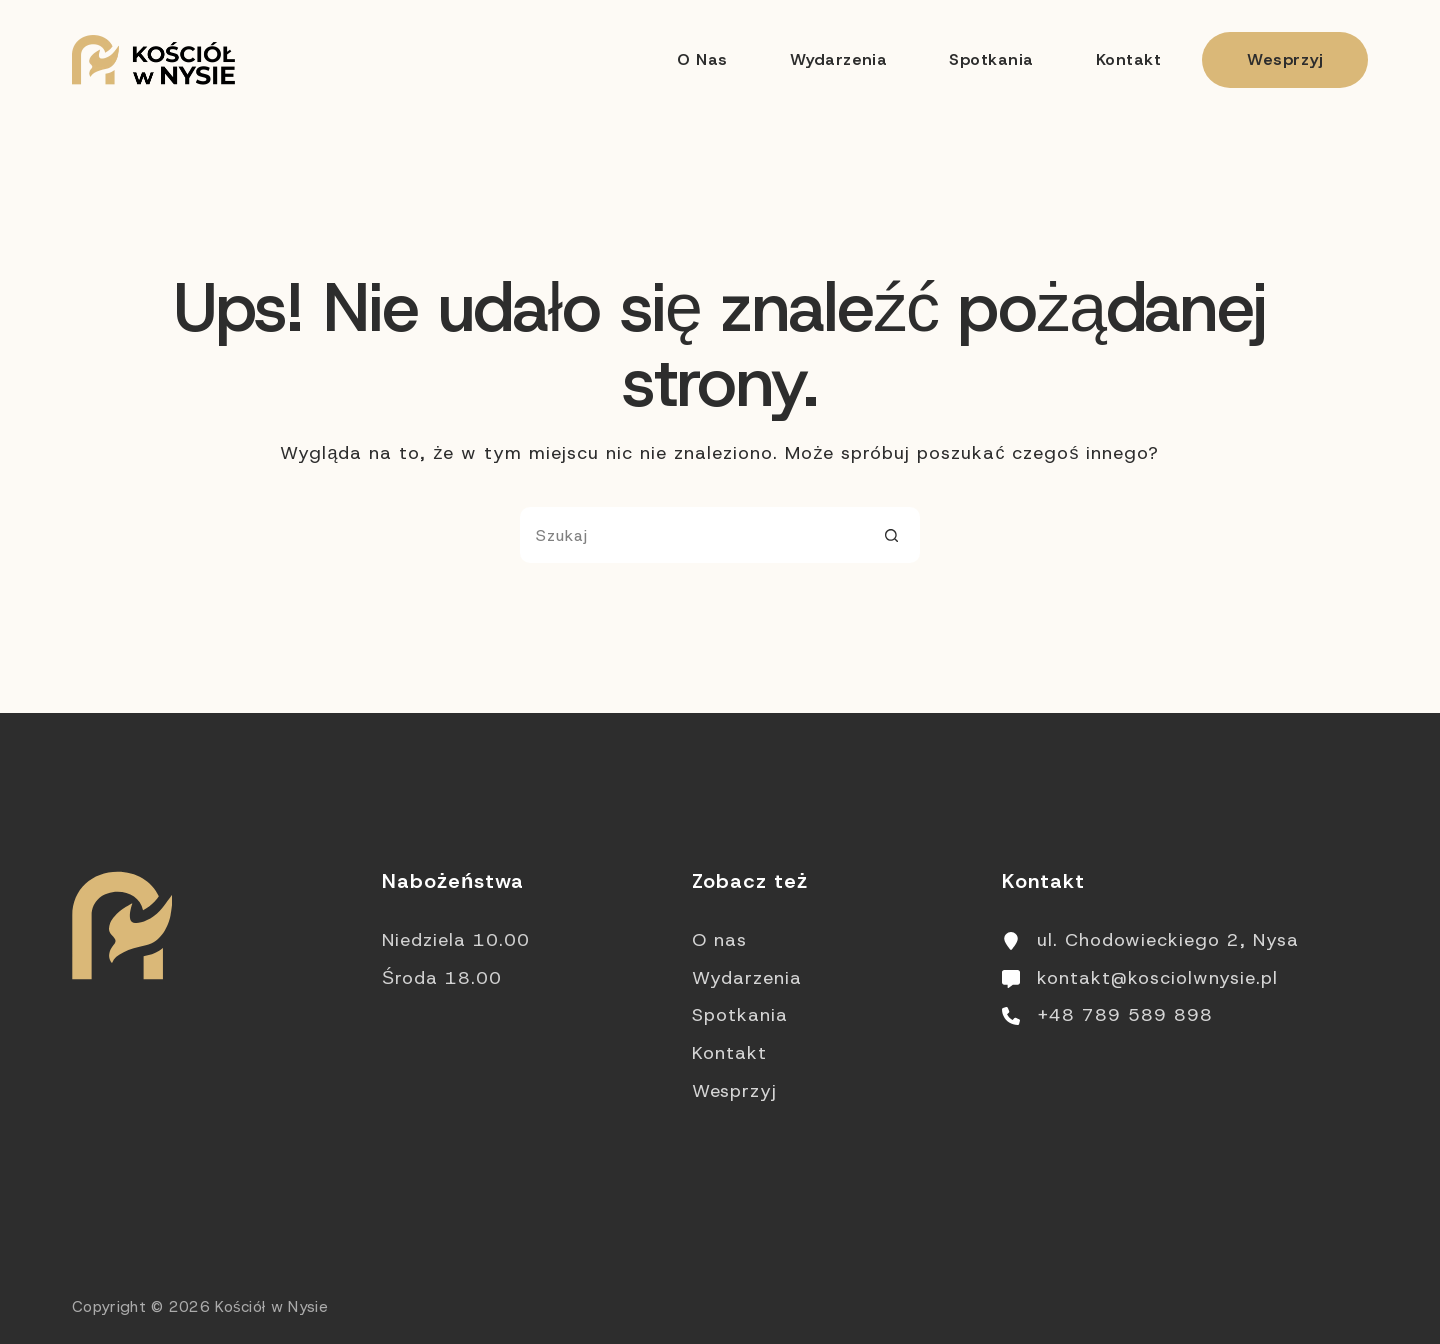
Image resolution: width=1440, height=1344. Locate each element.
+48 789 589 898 (1125, 1015)
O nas (702, 59)
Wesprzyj (1285, 59)
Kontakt (1128, 59)
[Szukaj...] (692, 535)
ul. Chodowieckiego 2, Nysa (1168, 940)
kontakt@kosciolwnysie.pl (1157, 978)
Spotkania (991, 59)
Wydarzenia (839, 59)
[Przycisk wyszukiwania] (892, 535)
